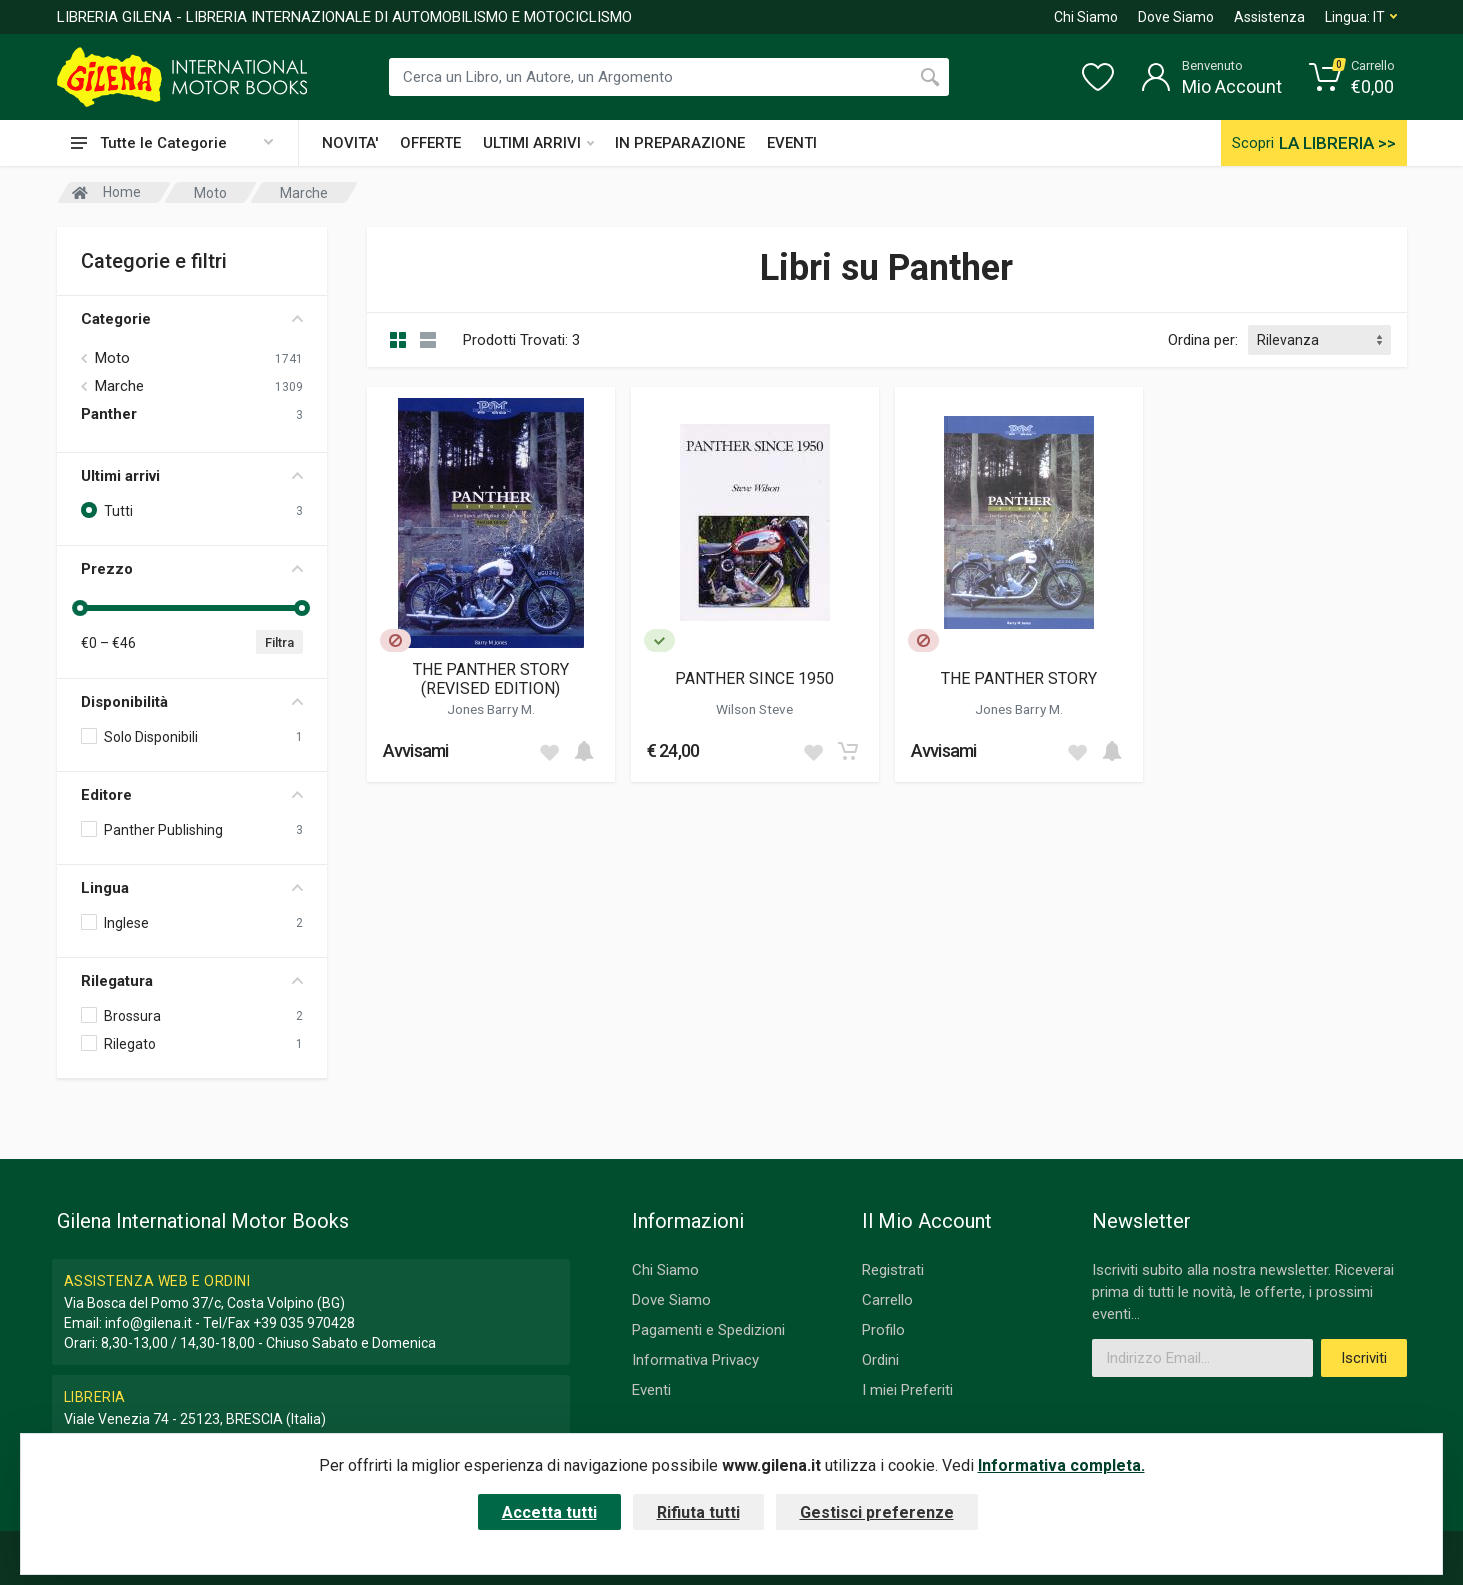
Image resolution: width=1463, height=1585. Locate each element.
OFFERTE (430, 143)
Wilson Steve (754, 709)
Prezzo (192, 569)
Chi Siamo (1086, 17)
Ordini (880, 1360)
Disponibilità (192, 702)
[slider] (81, 608)
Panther (109, 414)
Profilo (883, 1330)
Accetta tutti (549, 1512)
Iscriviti (1364, 1358)
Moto (112, 358)
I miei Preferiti (907, 1390)
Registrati (893, 1270)
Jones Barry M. (491, 709)
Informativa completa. (1061, 1465)
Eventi (651, 1390)
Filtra (279, 642)
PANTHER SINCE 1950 (754, 678)
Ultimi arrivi (192, 476)
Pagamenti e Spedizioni (708, 1330)
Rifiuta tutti (698, 1512)
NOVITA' (350, 143)
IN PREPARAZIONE (680, 143)
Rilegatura (192, 981)
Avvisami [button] (416, 750)
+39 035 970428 (304, 1323)
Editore (192, 795)
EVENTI (792, 143)
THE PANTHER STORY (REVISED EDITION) (491, 679)
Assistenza (1269, 17)
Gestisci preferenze (877, 1512)
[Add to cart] (584, 751)
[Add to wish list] (549, 751)
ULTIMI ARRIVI (538, 143)
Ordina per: (1203, 340)
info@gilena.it (148, 1323)
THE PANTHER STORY (1019, 678)
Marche (119, 386)
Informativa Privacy (695, 1360)
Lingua (192, 888)
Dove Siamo (1176, 17)
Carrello (887, 1300)
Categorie (192, 319)
